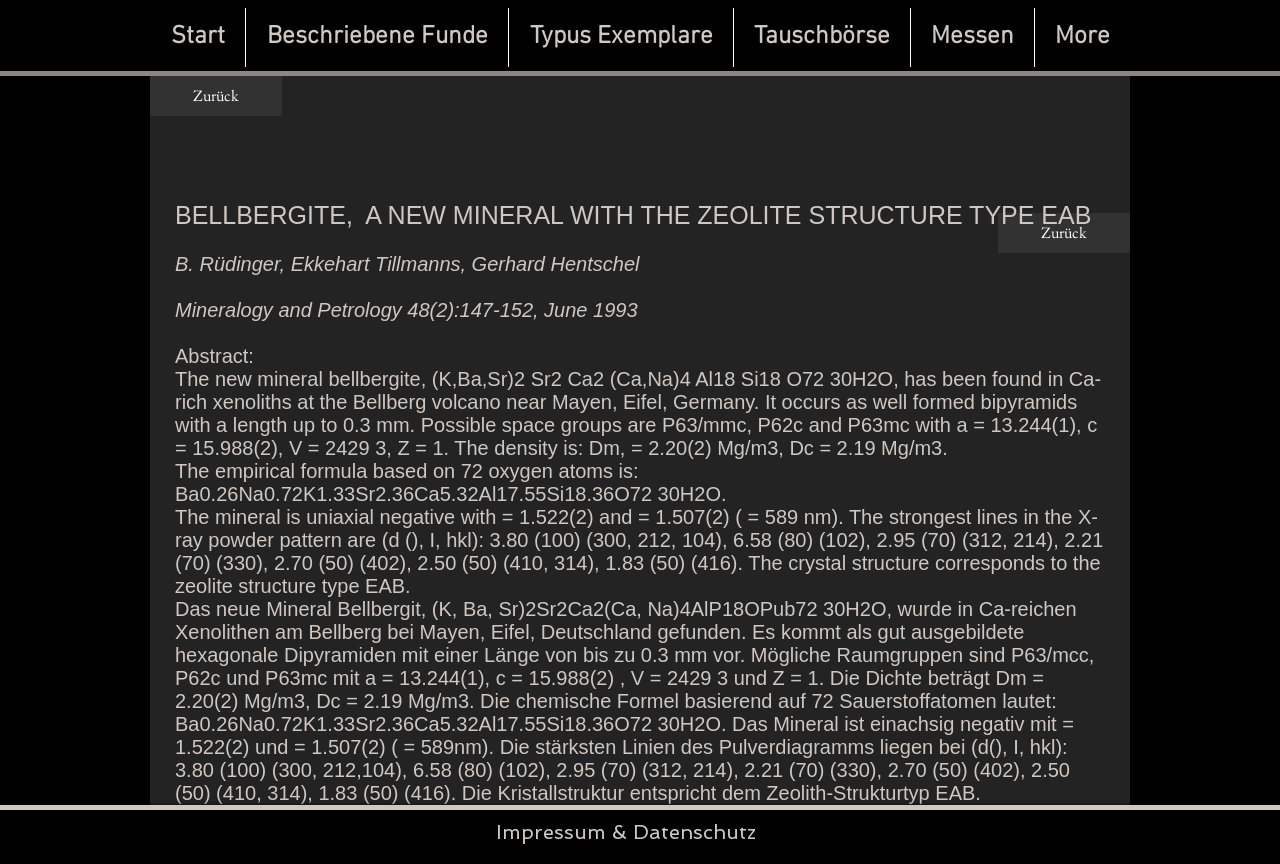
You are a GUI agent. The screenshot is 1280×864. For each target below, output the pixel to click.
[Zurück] (216, 96)
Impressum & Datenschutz (626, 832)
